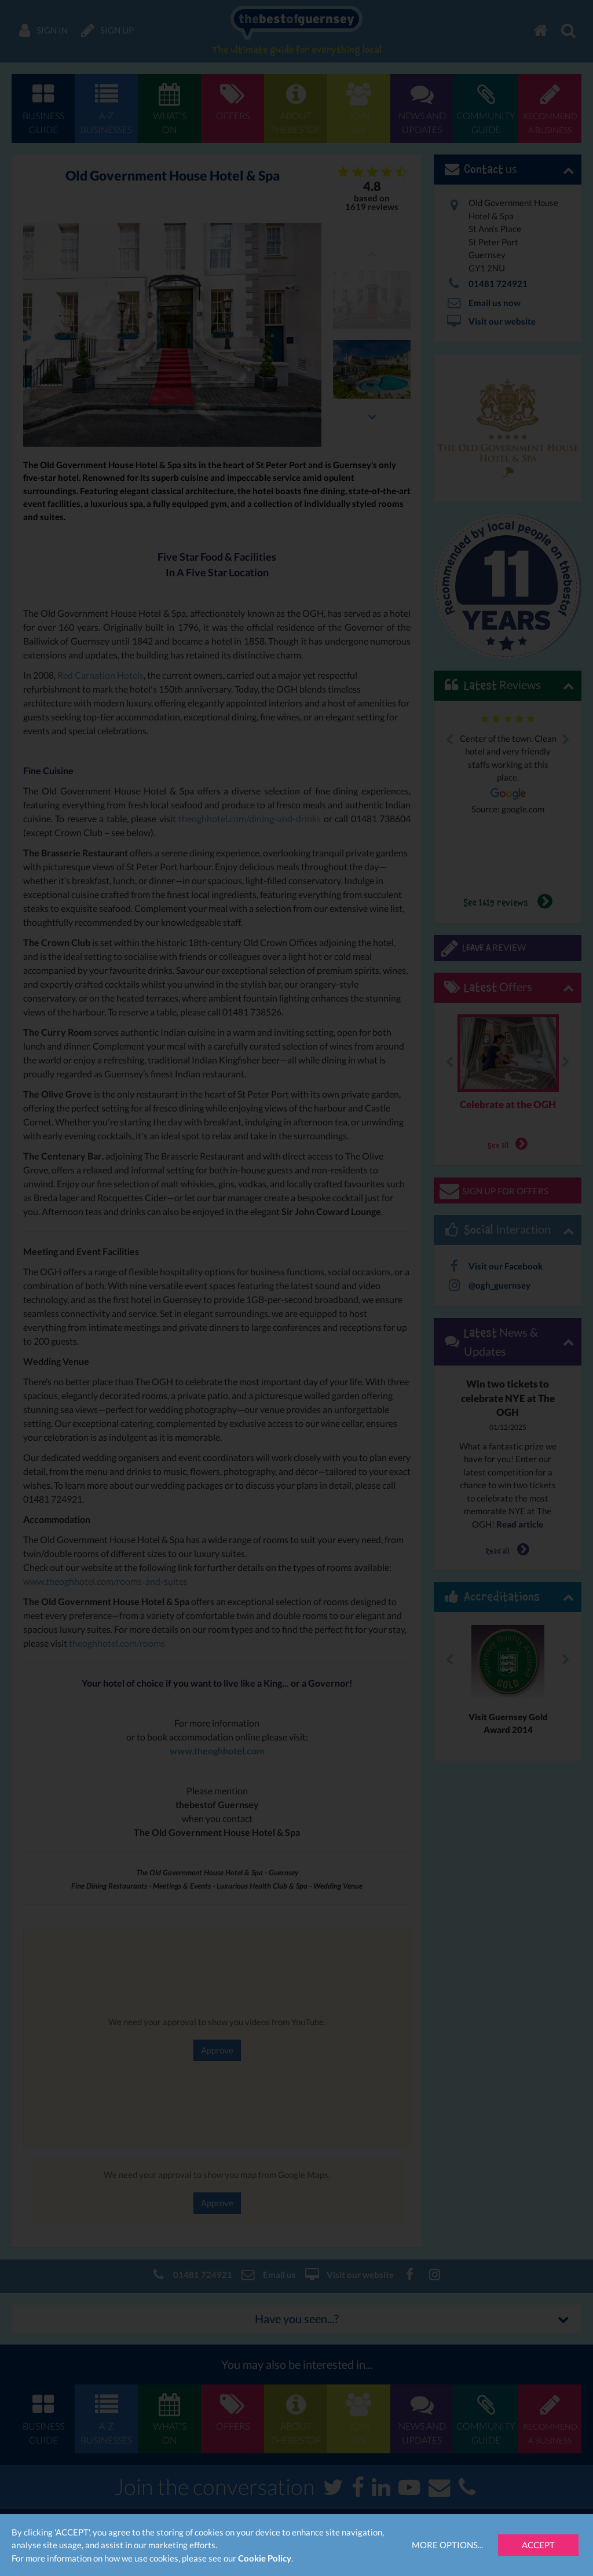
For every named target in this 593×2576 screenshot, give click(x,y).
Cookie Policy (264, 2558)
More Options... (447, 2545)
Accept (538, 2545)
